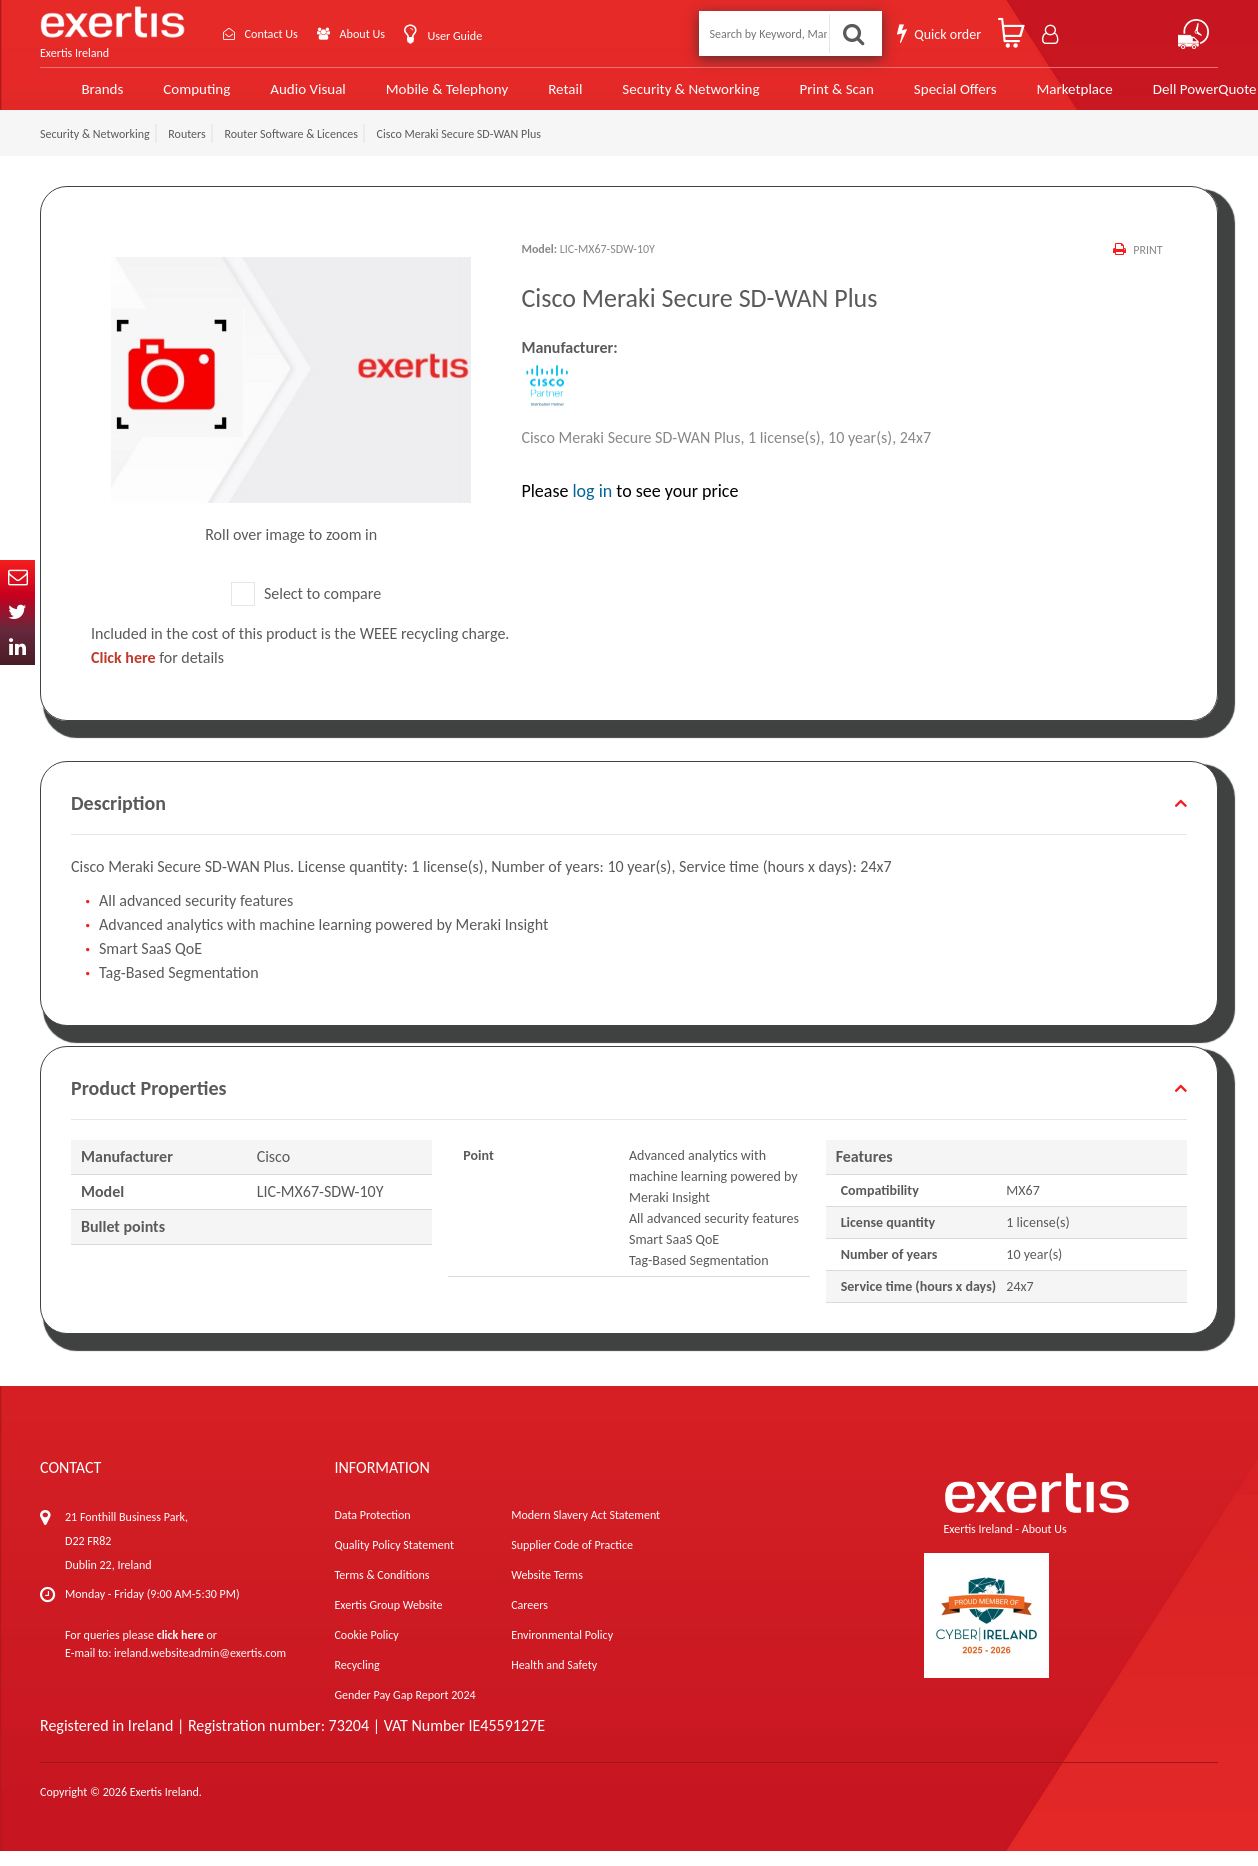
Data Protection (372, 1530)
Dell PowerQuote (1149, 96)
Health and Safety (554, 1680)
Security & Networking (653, 96)
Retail (531, 96)
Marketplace (1022, 96)
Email (17, 577)
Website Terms (547, 1590)
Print (1147, 265)
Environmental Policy (562, 1650)
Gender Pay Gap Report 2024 (404, 1710)
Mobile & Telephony (417, 96)
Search (854, 32)
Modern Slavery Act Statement (585, 1530)
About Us (368, 32)
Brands (81, 96)
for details (157, 672)
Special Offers (905, 96)
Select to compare (306, 608)
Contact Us (267, 32)
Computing (175, 96)
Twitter (17, 612)
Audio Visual (284, 96)
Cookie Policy (366, 1650)
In (17, 647)
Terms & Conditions (381, 1590)
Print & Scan (792, 96)
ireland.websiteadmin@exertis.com (200, 1668)
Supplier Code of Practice (572, 1560)
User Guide (469, 34)
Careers (529, 1620)
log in (592, 506)
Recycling (356, 1680)
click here (180, 1650)
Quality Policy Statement (393, 1560)
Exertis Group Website (388, 1620)
